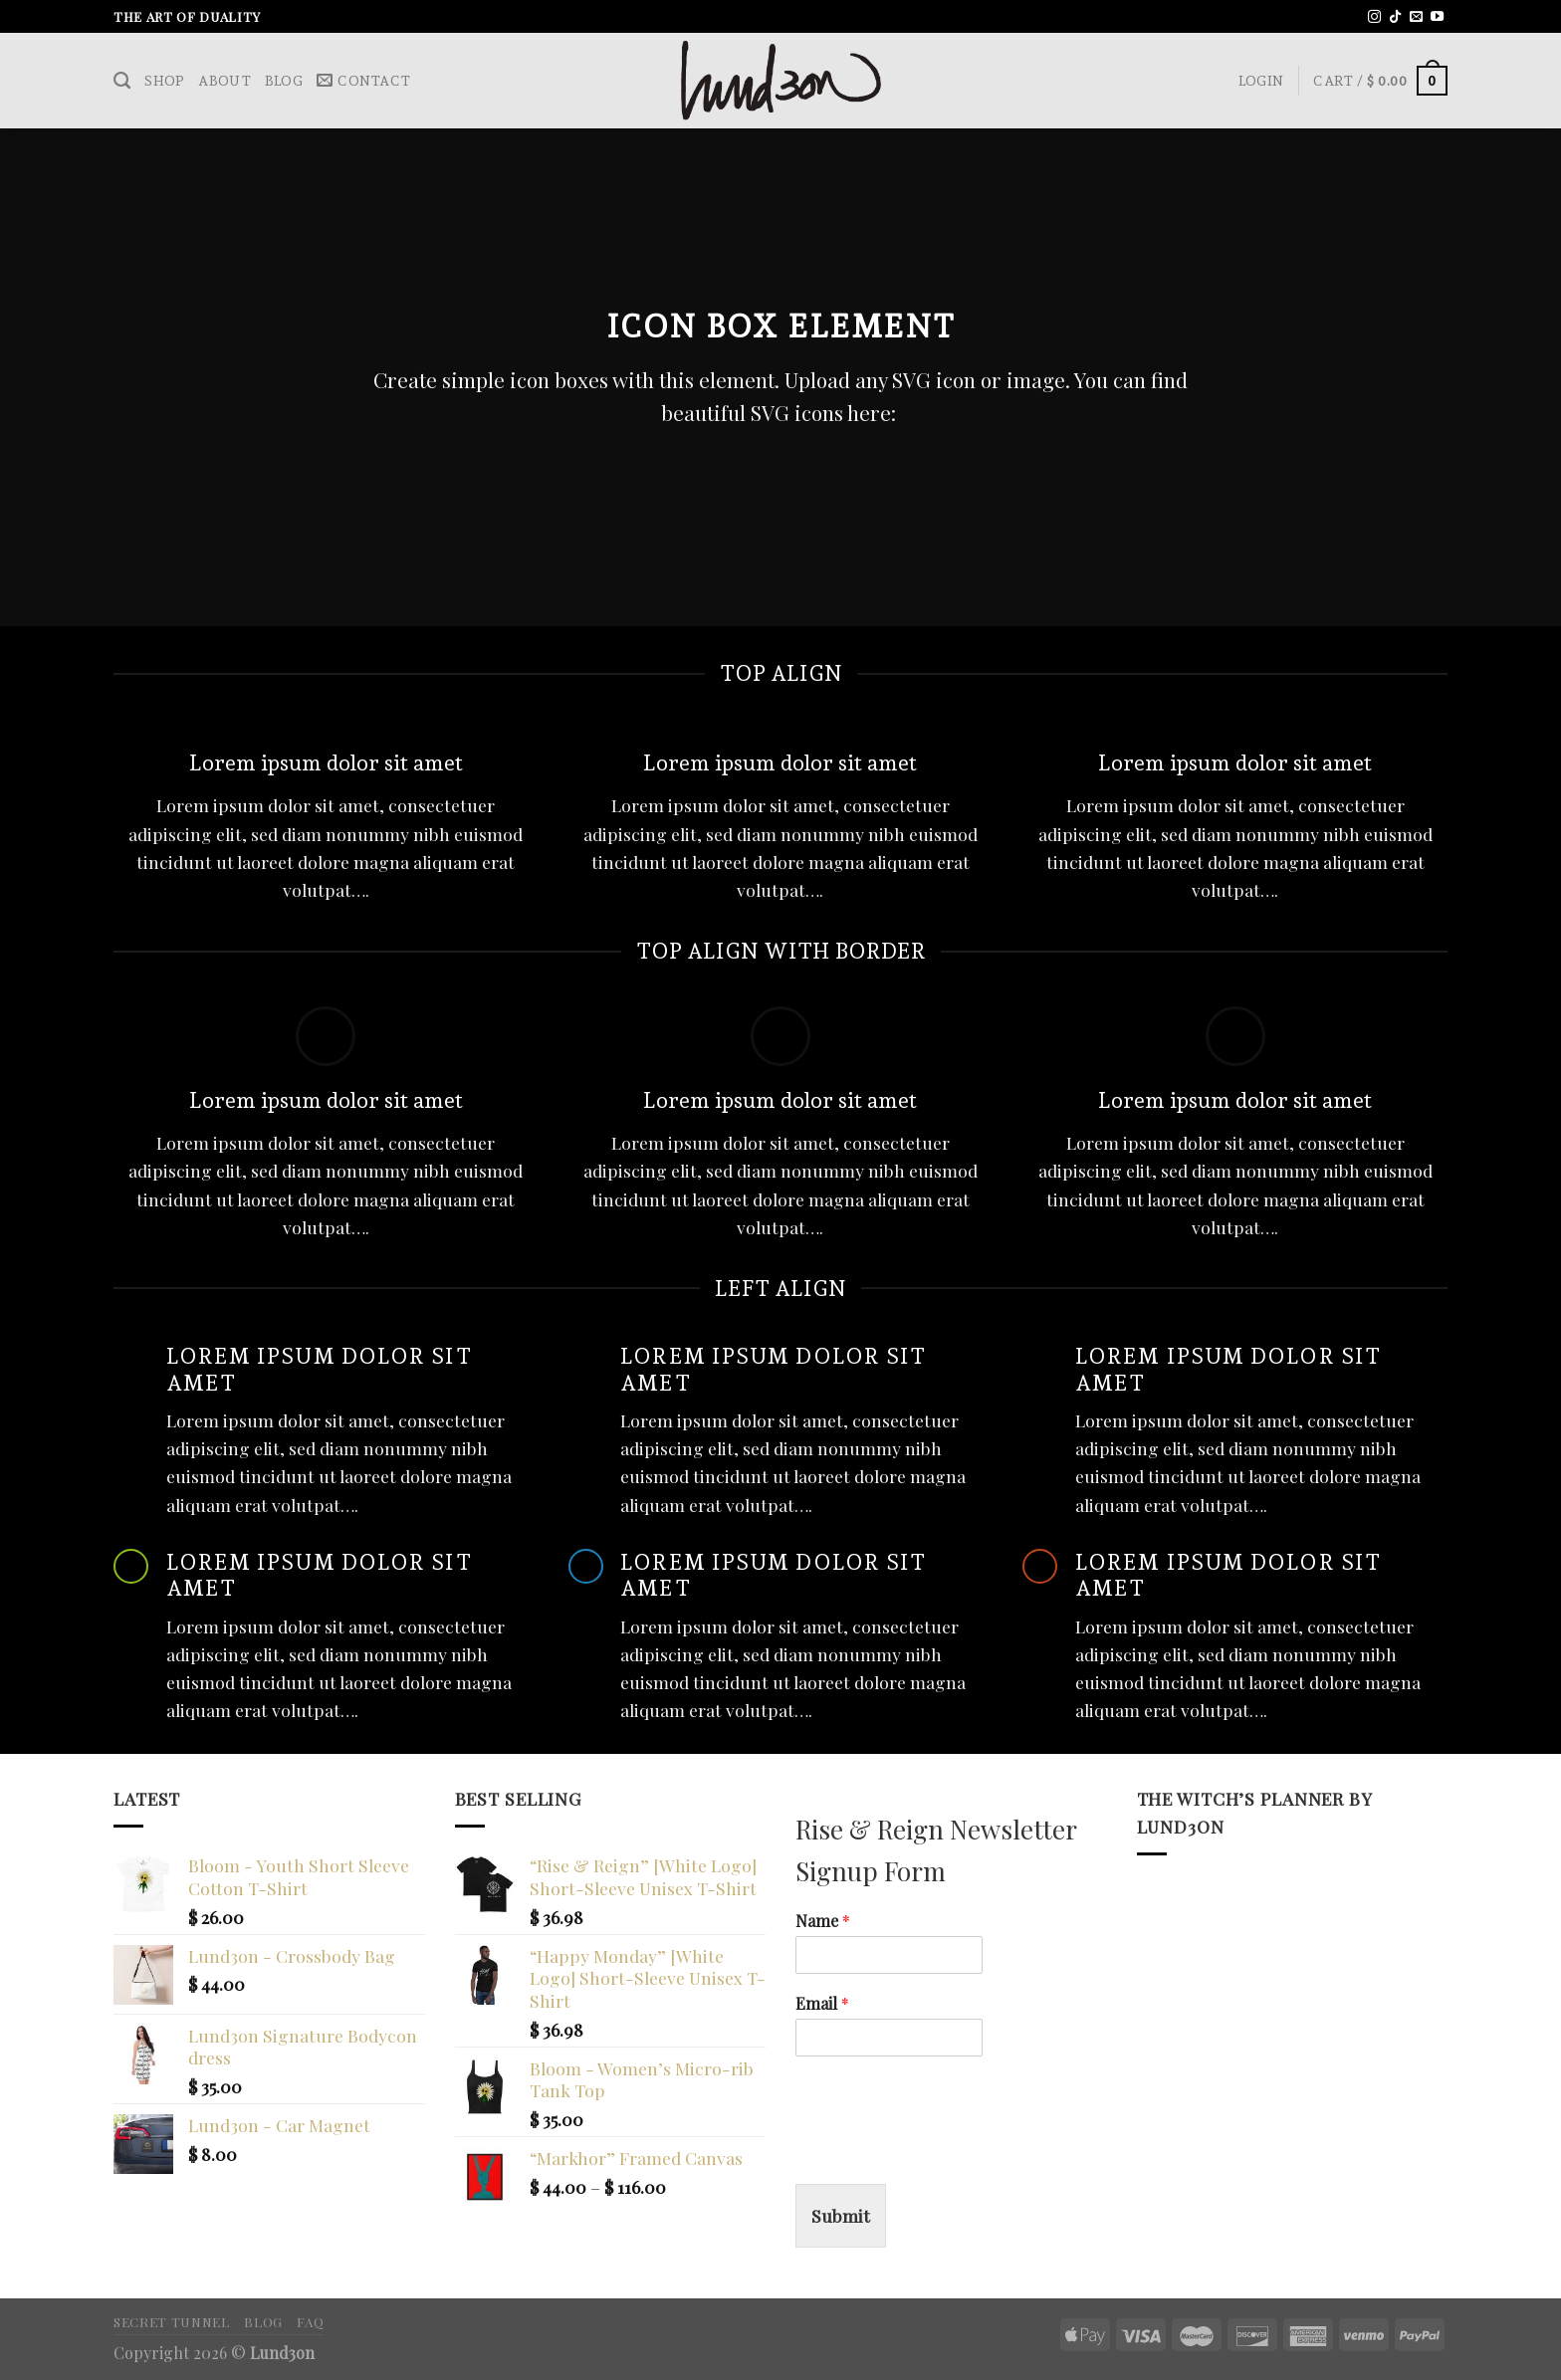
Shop (164, 81)
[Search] (121, 81)
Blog (284, 81)
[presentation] (946, 2151)
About (224, 81)
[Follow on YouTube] (1437, 17)
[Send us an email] (1416, 17)
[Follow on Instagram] (1374, 17)
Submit (840, 2215)
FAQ (310, 2321)
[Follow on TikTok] (1395, 17)
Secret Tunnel (171, 2321)
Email (822, 2004)
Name (822, 1921)
